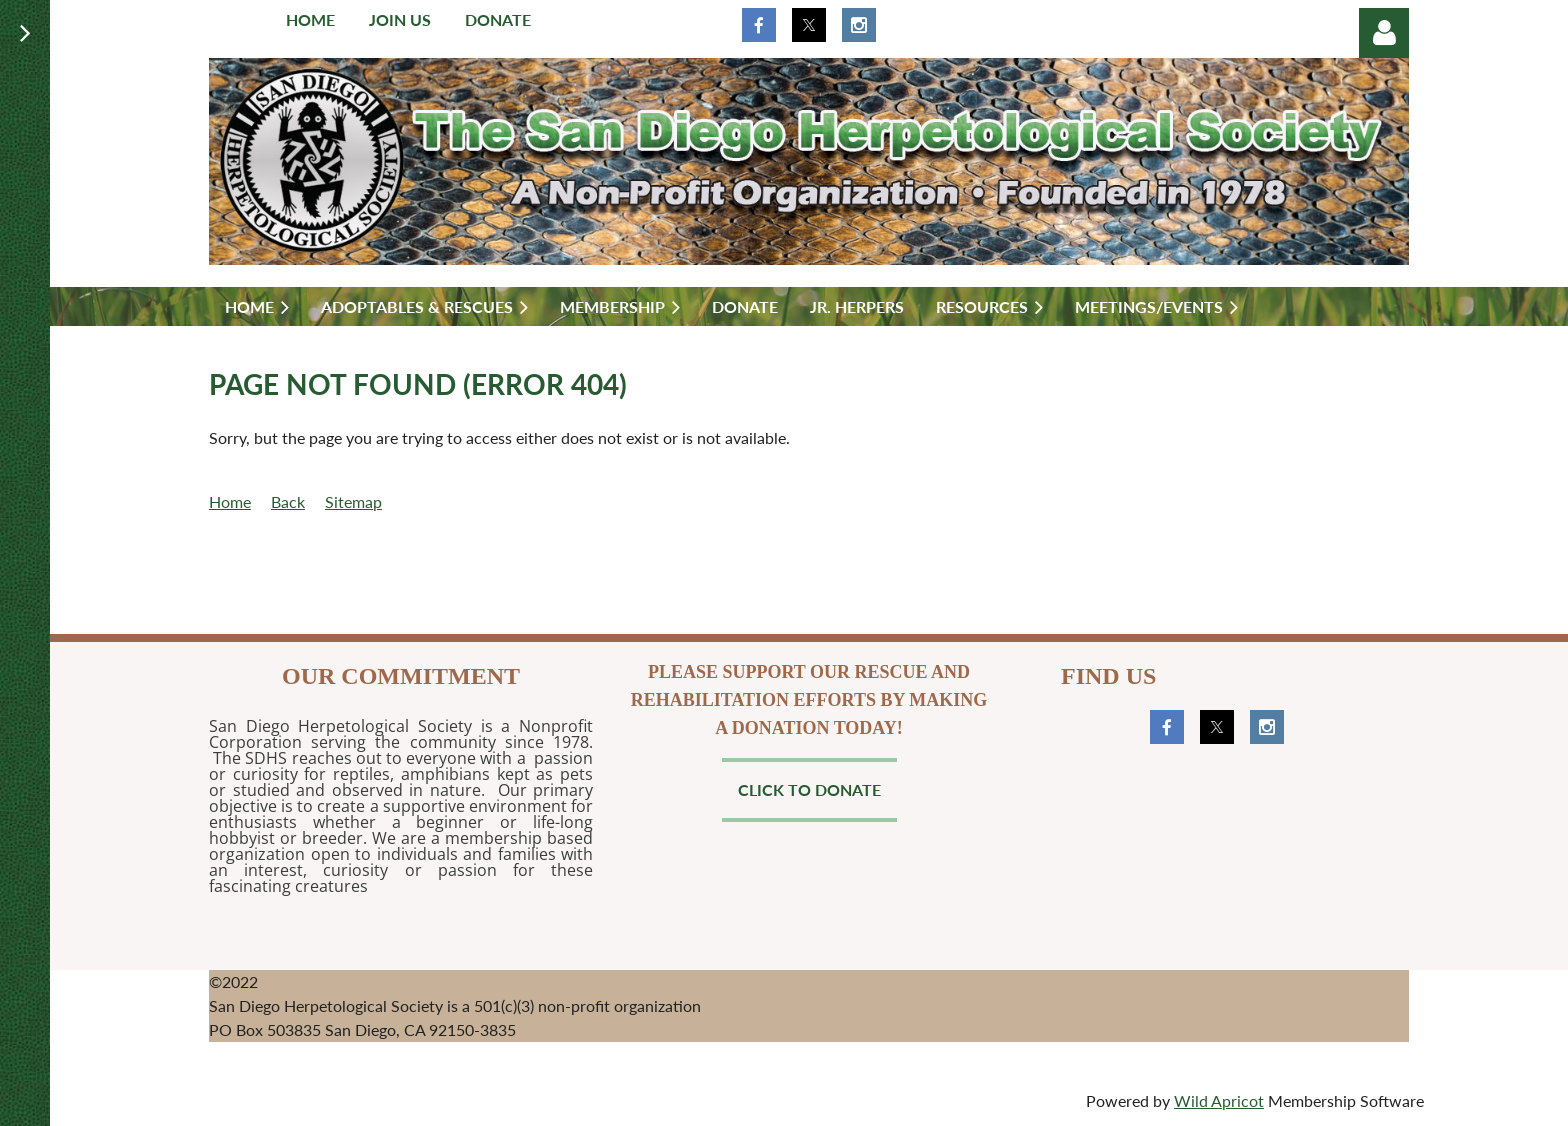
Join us (400, 19)
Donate (498, 19)
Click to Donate (809, 789)
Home (310, 19)
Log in (1384, 33)
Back (288, 501)
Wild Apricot (1219, 1100)
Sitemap (353, 501)
